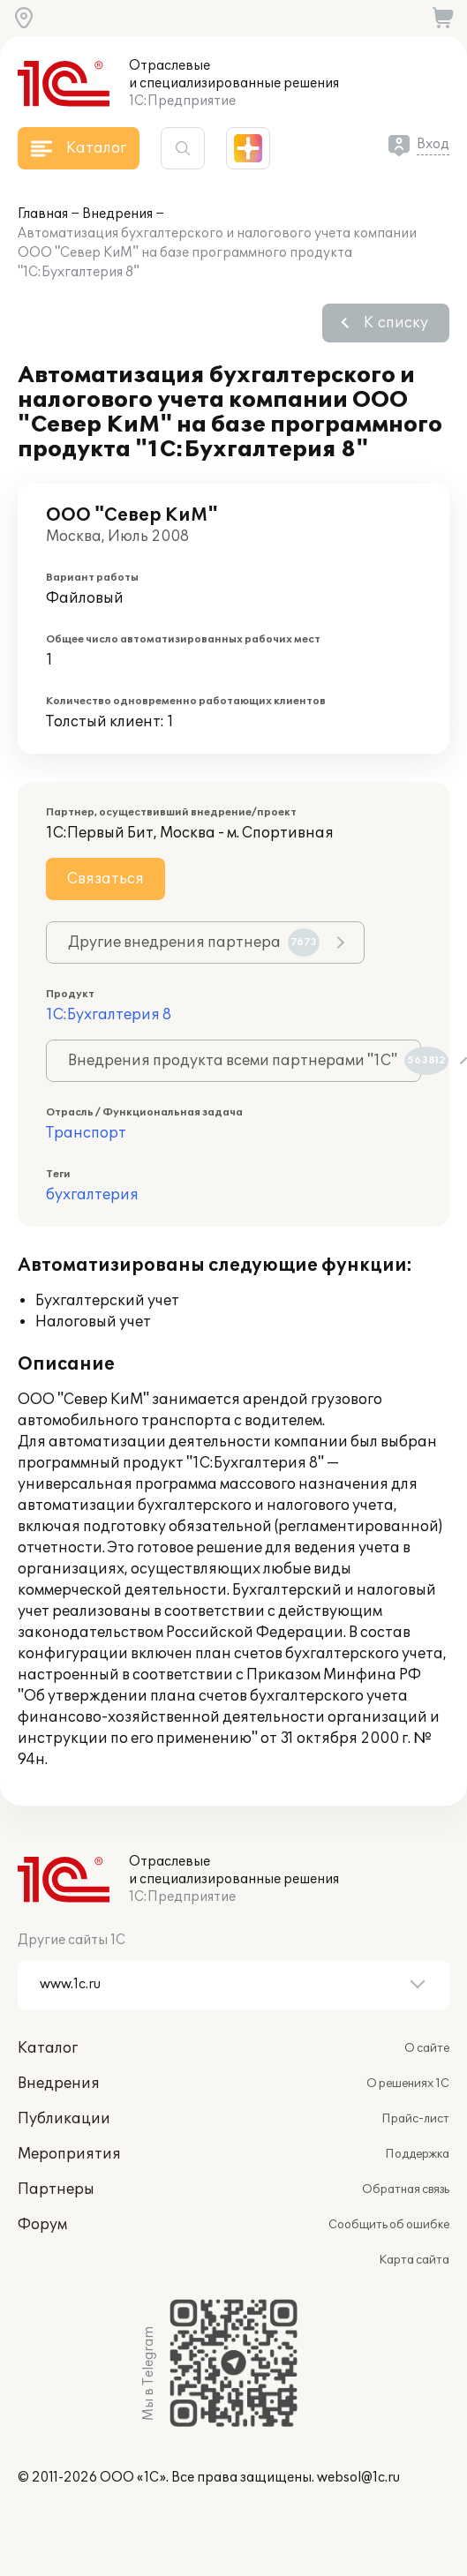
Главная (43, 214)
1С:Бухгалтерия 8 (108, 1015)
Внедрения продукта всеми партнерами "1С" (244, 1061)
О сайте (426, 2048)
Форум (42, 2225)
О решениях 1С (407, 2084)
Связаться (105, 879)
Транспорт (86, 1133)
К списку (396, 323)
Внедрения (117, 214)
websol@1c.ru (358, 2477)
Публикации (64, 2119)
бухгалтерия (92, 1195)
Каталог (48, 2048)
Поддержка (417, 2154)
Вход (433, 144)
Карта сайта (414, 2260)
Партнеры (56, 2189)
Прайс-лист (415, 2119)
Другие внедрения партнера (194, 942)
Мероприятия (69, 2154)
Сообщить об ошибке (388, 2225)
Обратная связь (405, 2189)
